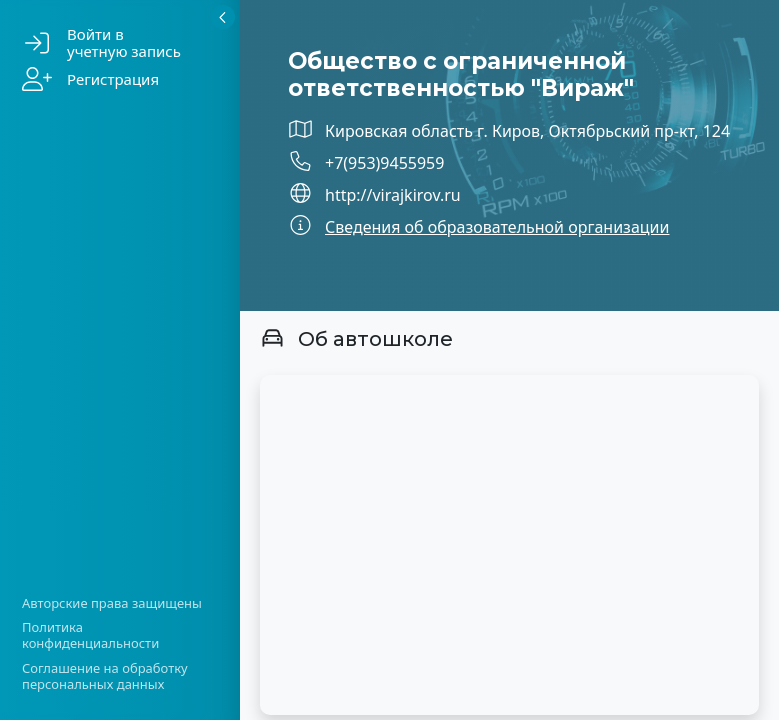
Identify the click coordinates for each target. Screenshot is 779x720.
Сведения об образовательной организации (497, 227)
